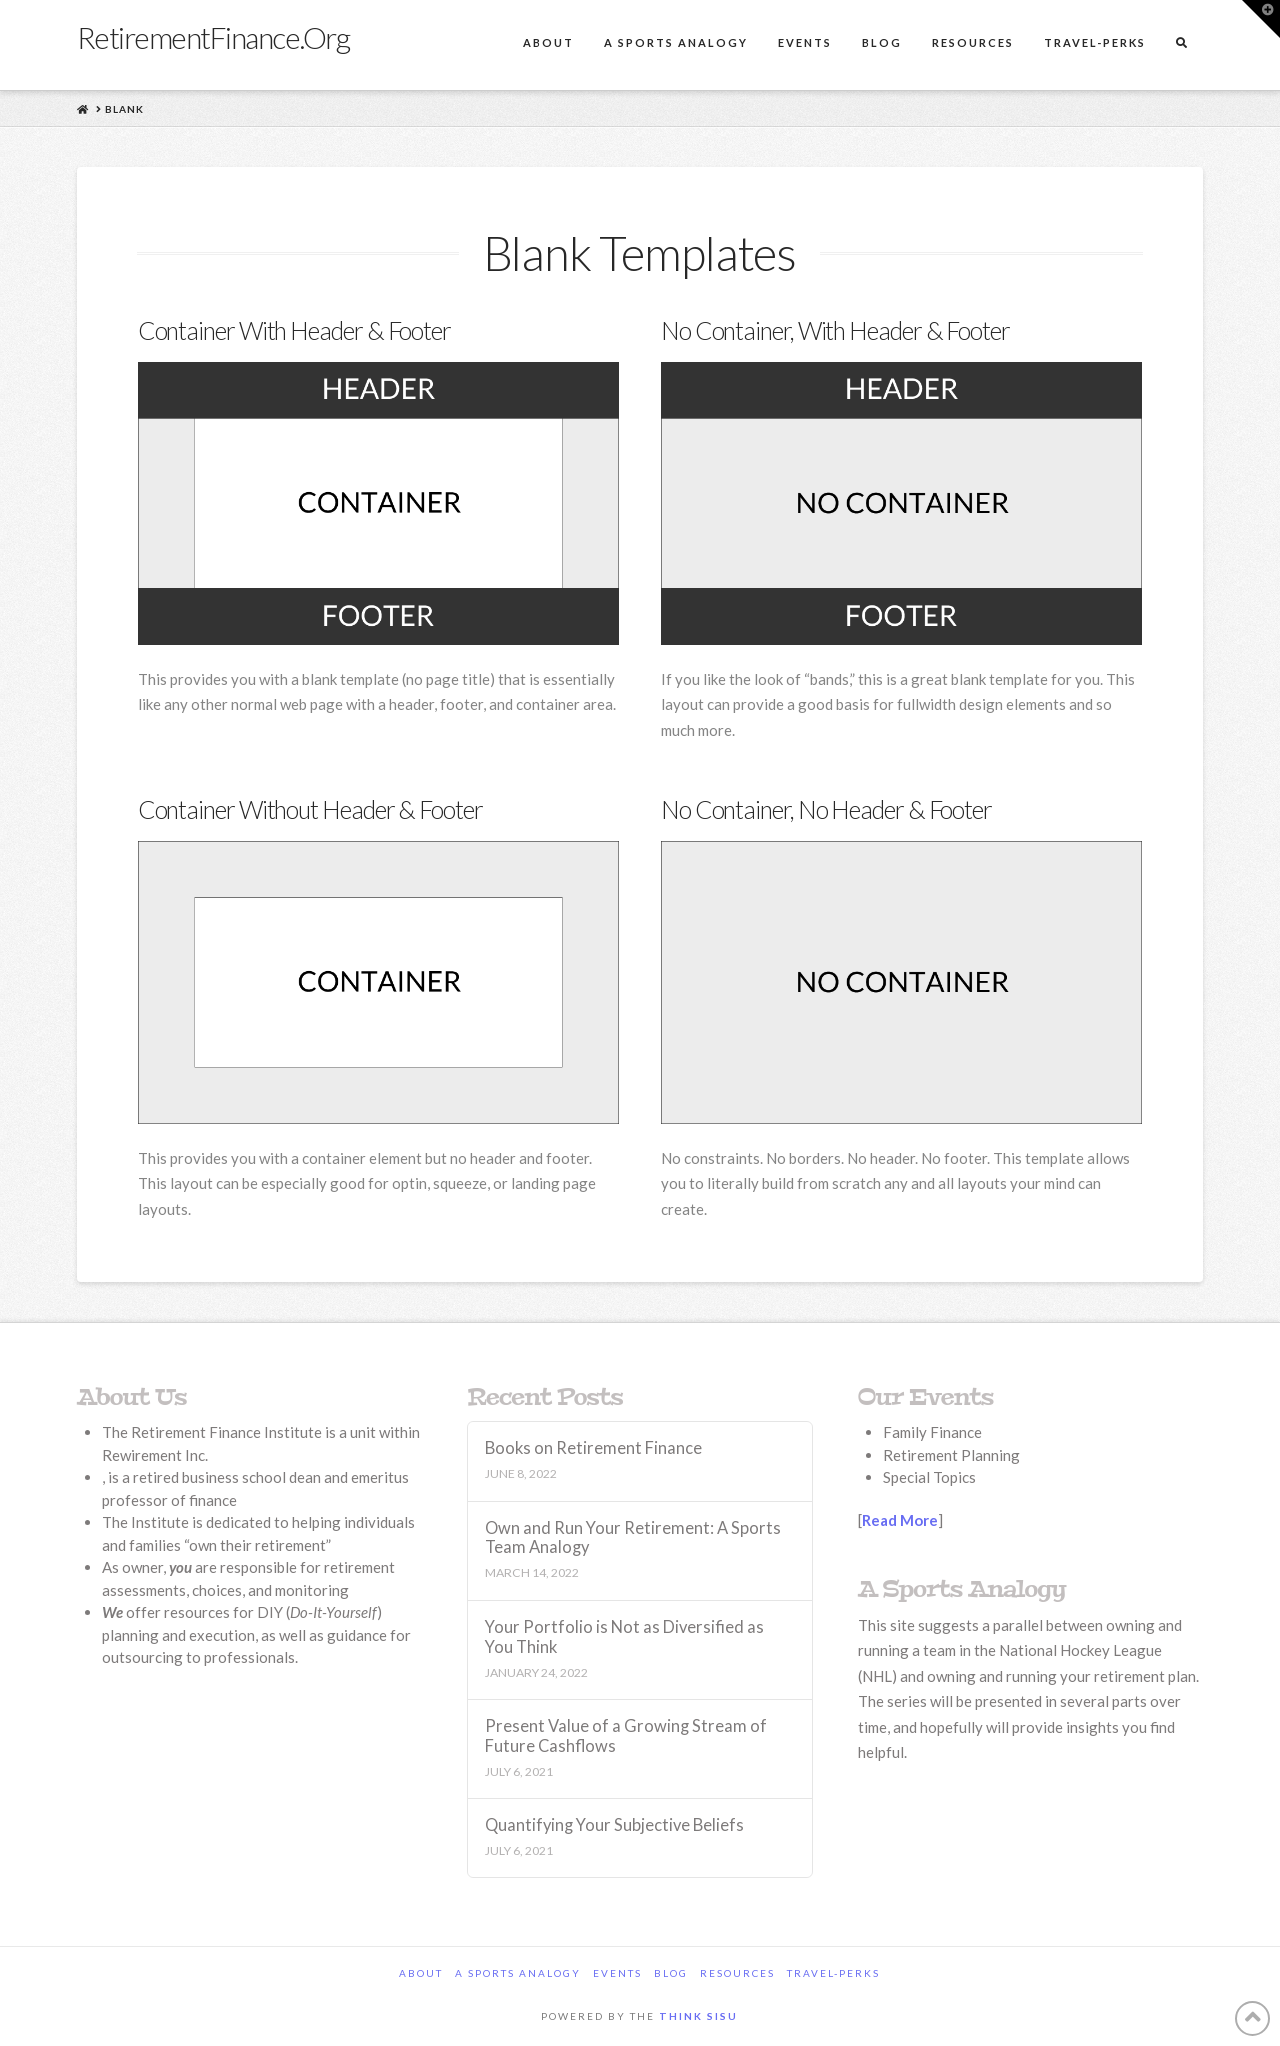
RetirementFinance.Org (213, 37)
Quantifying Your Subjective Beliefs (614, 1825)
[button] (1261, 19)
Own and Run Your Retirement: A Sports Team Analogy (633, 1538)
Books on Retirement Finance (593, 1448)
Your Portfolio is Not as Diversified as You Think (624, 1637)
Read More (900, 1520)
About (421, 1973)
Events (617, 1973)
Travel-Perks (833, 1973)
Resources (737, 1973)
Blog (671, 1973)
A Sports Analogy (518, 1973)
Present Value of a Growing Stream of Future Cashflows (626, 1736)
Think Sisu (698, 2016)
